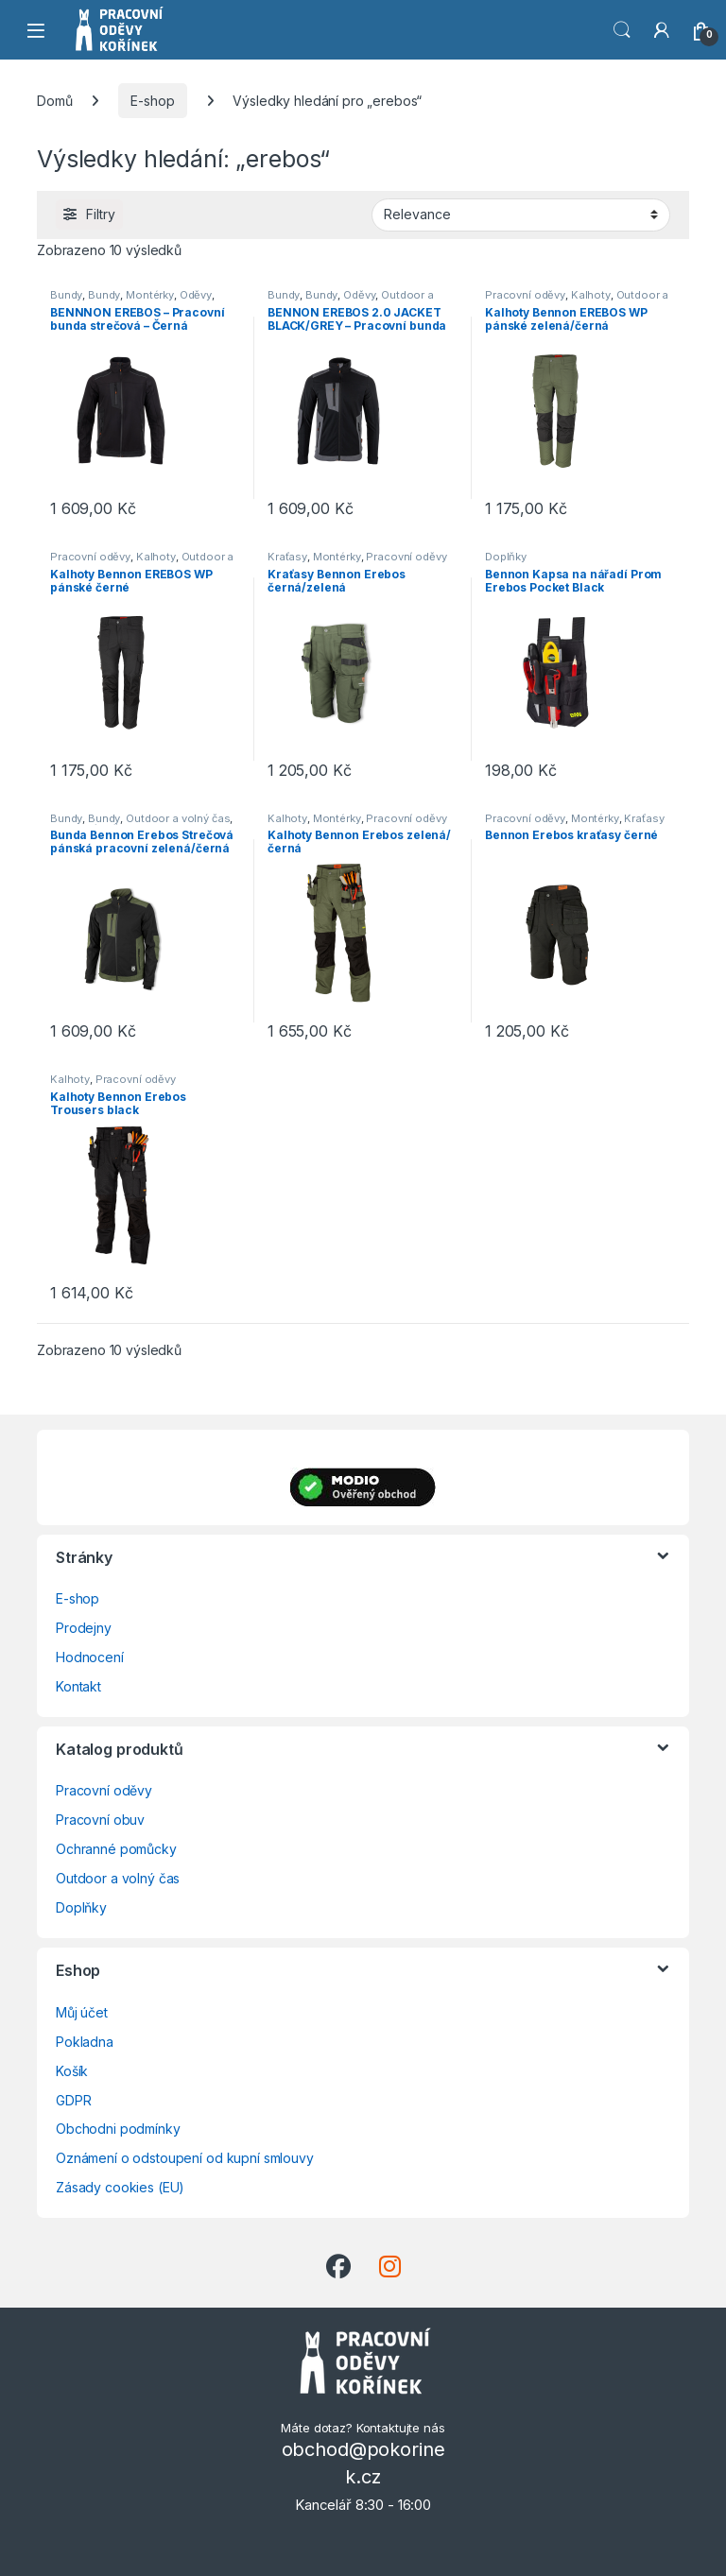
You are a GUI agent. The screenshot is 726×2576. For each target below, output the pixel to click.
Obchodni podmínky (118, 2129)
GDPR (73, 2100)
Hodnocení (90, 1657)
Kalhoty (591, 294)
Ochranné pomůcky (116, 1849)
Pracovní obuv (100, 1820)
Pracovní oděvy (525, 294)
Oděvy (196, 294)
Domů (54, 101)
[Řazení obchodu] (521, 214)
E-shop (152, 101)
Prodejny (84, 1628)
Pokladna (84, 2042)
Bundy (66, 294)
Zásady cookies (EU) (120, 2187)
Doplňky (506, 556)
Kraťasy (287, 556)
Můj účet (82, 2012)
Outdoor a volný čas (178, 818)
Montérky (150, 294)
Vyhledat (622, 30)
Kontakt (78, 1686)
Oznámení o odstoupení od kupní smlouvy (185, 2158)
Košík (72, 2071)
